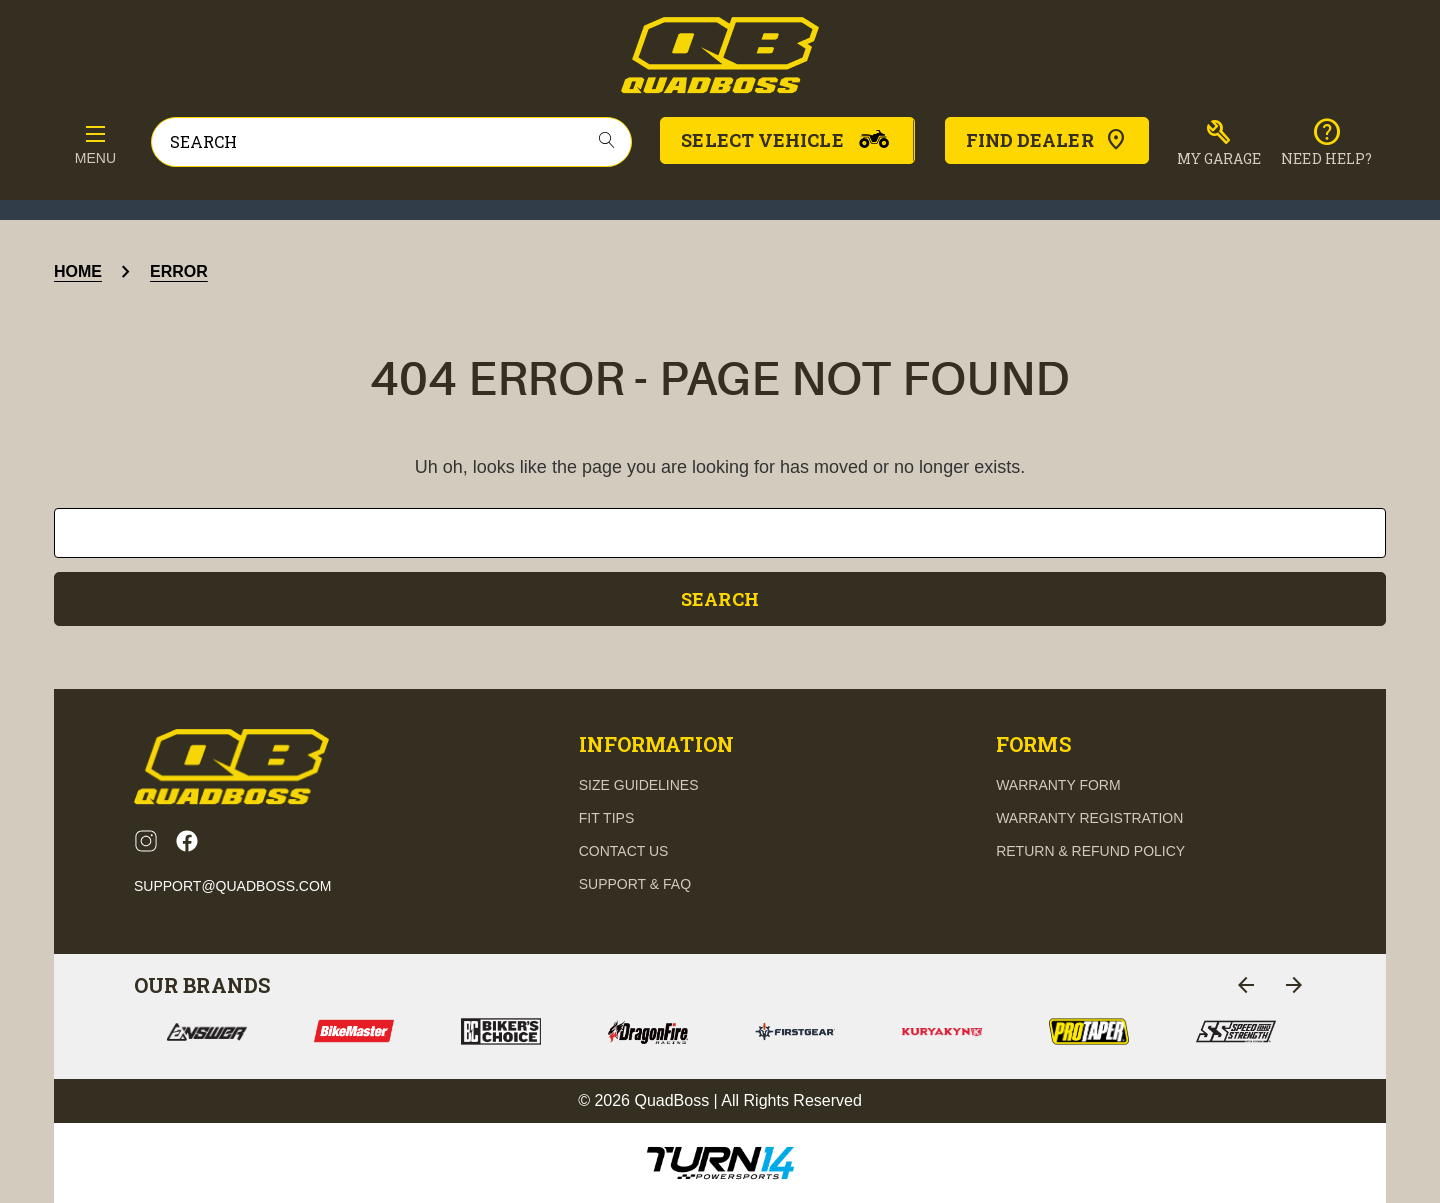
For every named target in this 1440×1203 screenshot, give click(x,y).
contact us (624, 851)
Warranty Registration (1089, 818)
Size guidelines (639, 785)
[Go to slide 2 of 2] (1246, 985)
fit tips (607, 818)
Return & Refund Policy (1090, 851)
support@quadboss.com (233, 886)
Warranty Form (1058, 785)
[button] (1219, 143)
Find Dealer (1047, 140)
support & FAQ (635, 884)
